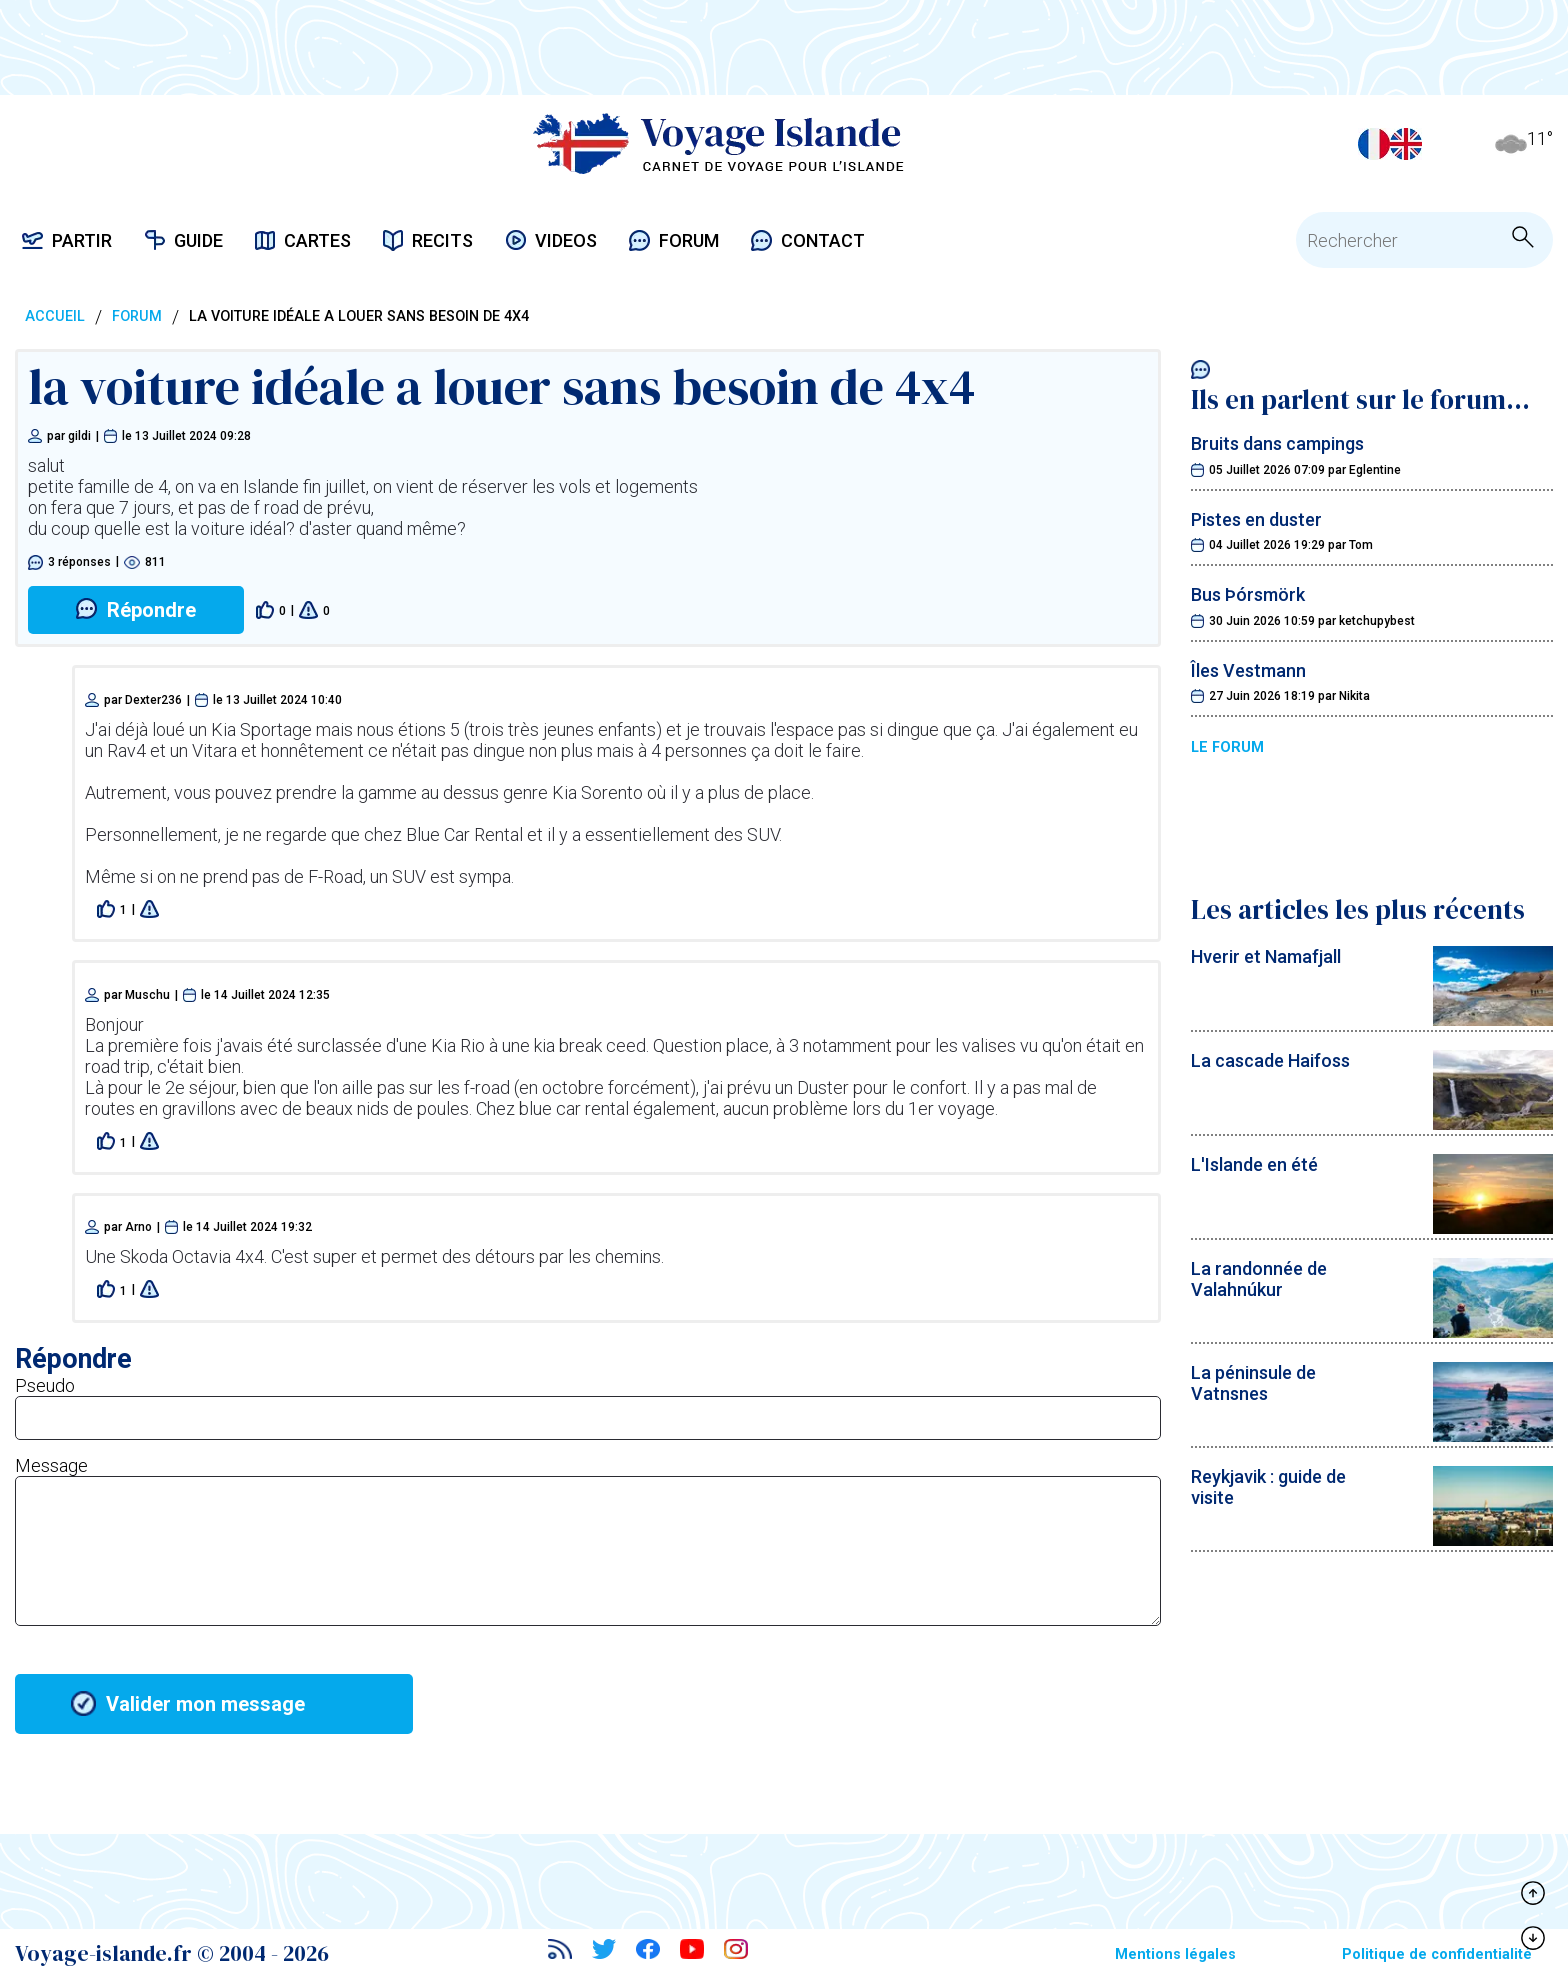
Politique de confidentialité (1437, 1954)
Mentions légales (1175, 1954)
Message (51, 1465)
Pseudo (45, 1385)
